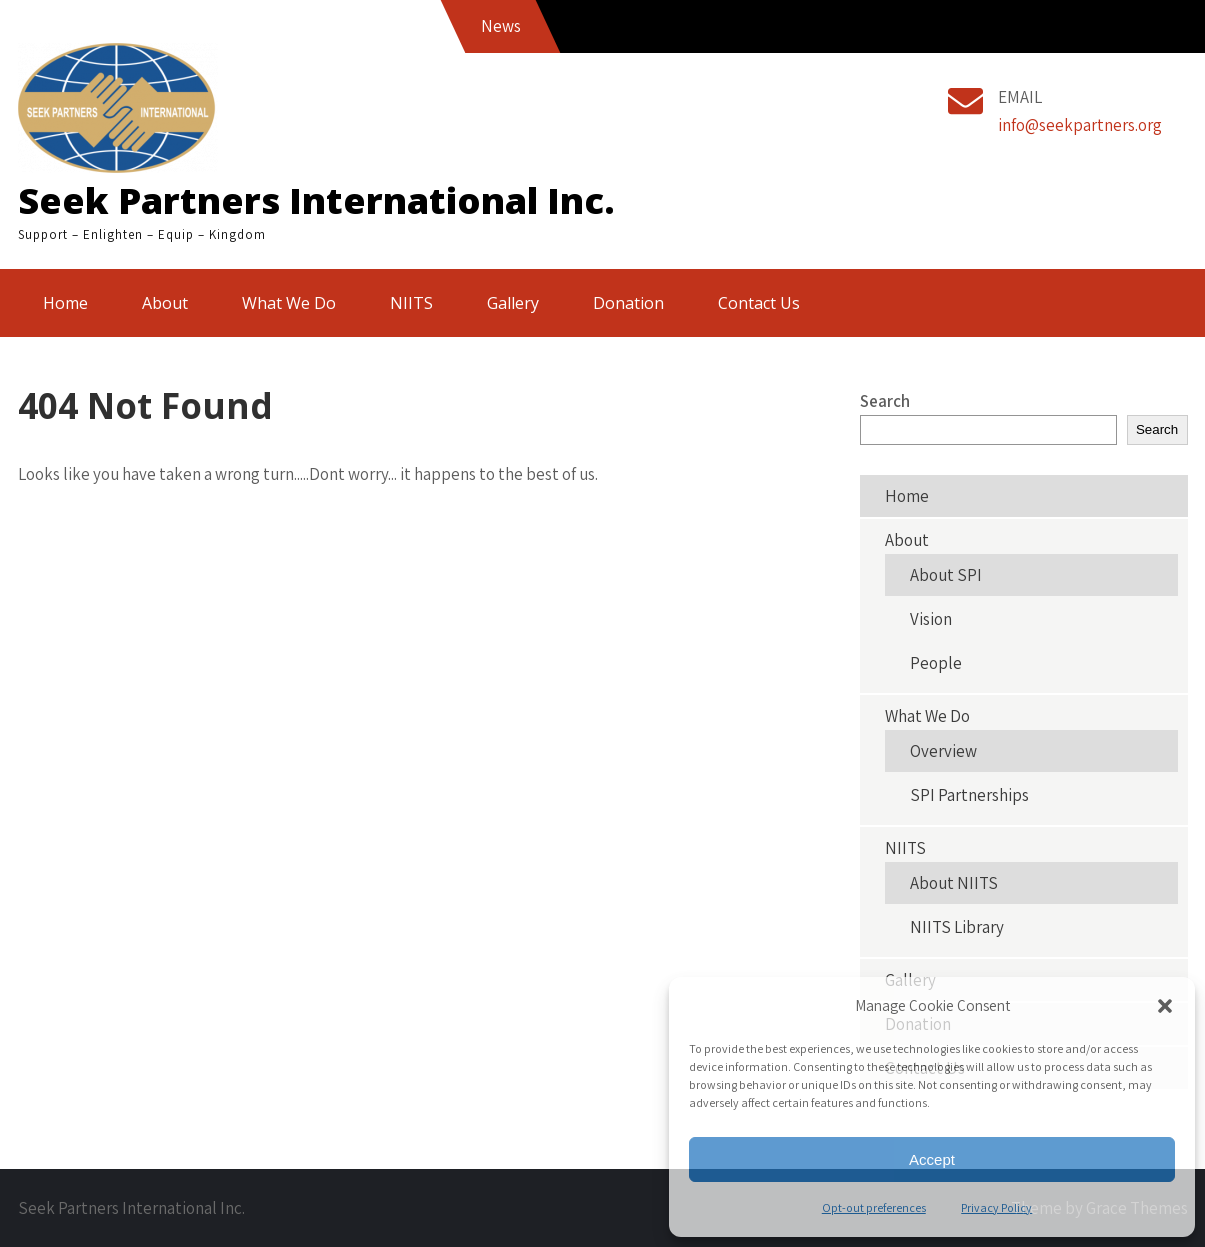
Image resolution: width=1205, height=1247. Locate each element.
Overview (943, 751)
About (165, 303)
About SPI (946, 575)
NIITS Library (957, 927)
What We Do (289, 303)
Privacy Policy (996, 1207)
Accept (932, 1159)
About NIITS (954, 883)
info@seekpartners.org (1080, 125)
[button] (1165, 1006)
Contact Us (759, 303)
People (936, 663)
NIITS (411, 303)
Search (885, 401)
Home (65, 303)
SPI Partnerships (969, 795)
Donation (628, 303)
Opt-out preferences (874, 1207)
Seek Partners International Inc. (316, 200)
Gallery (513, 303)
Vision (931, 619)
